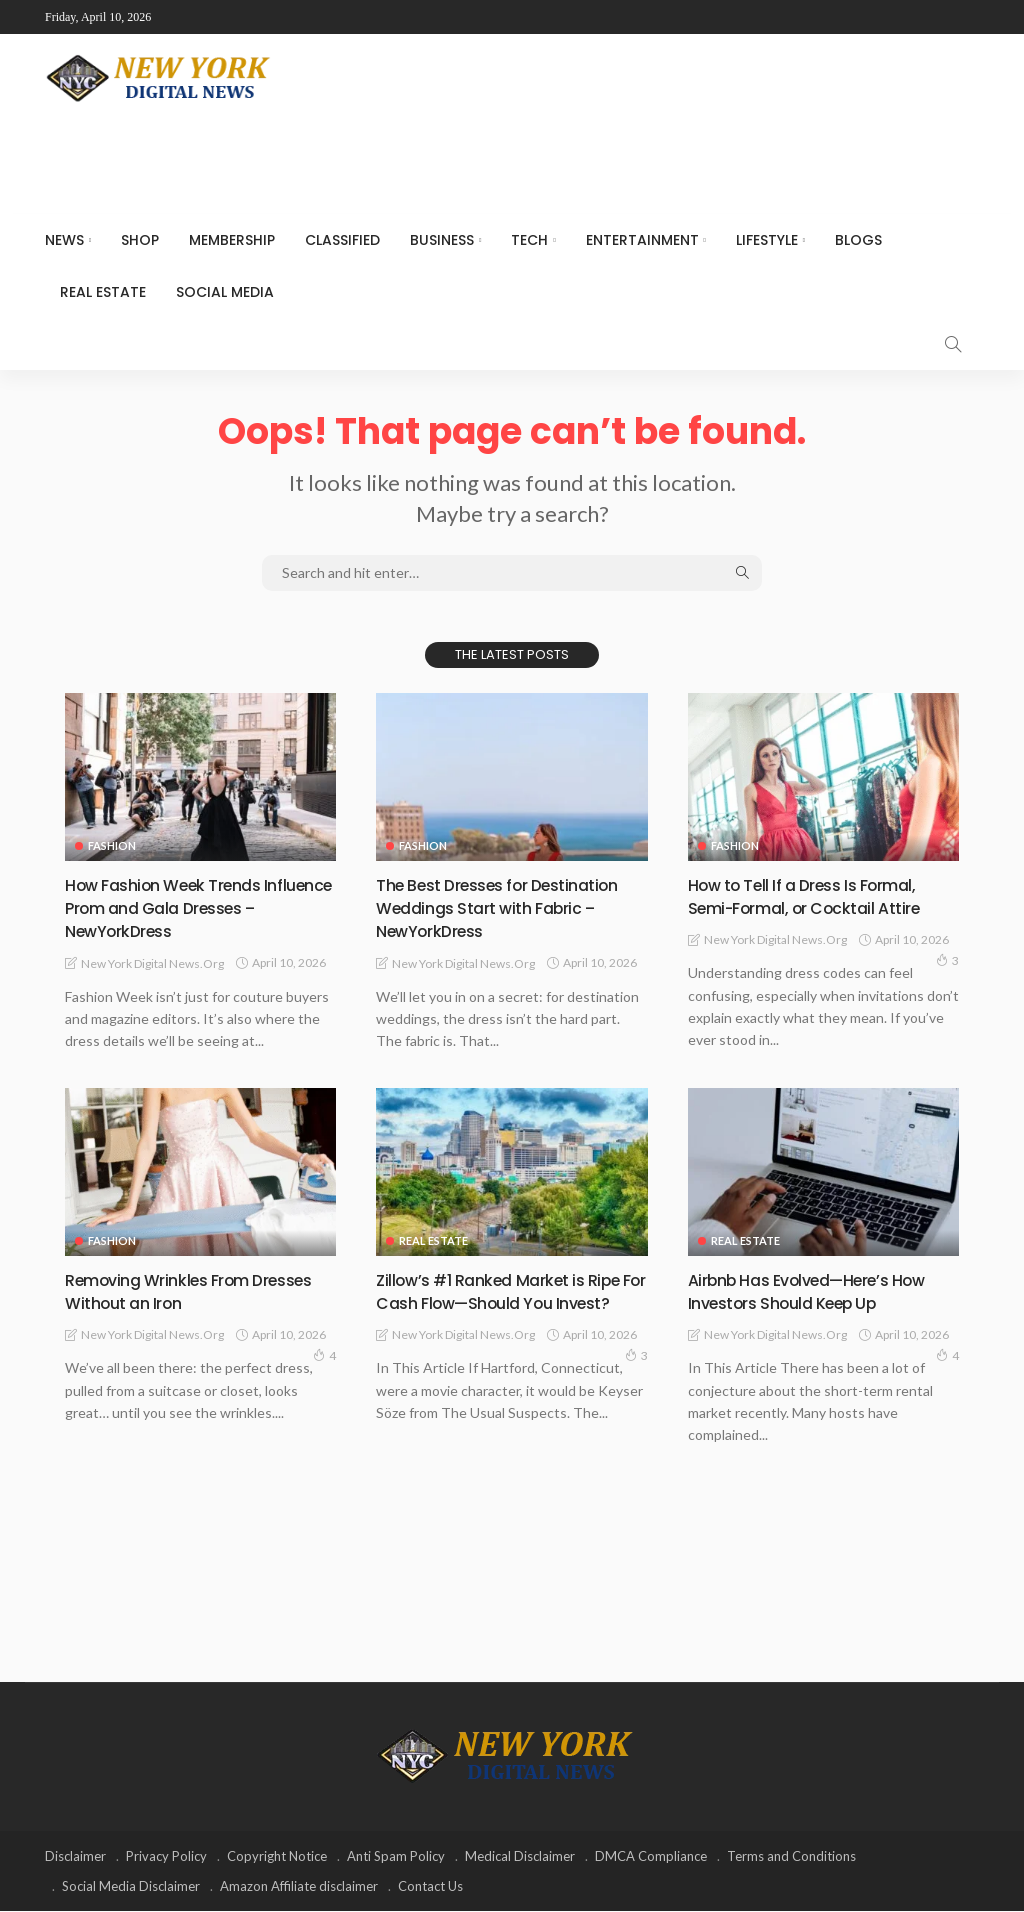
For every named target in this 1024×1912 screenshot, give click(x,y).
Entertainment (642, 240)
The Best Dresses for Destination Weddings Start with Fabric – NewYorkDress (511, 908)
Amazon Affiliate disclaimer (299, 1887)
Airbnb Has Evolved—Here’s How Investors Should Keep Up (821, 1291)
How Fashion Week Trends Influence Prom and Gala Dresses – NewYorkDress (174, 908)
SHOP (140, 240)
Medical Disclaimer (520, 1857)
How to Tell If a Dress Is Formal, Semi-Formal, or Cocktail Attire (817, 896)
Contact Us (430, 1887)
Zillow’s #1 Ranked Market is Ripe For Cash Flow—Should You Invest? (510, 1303)
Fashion (112, 845)
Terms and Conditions (791, 1857)
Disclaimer (75, 1857)
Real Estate (103, 292)
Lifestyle (767, 240)
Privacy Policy (166, 1857)
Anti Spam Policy (396, 1857)
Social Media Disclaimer (131, 1887)
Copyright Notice (277, 1857)
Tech (529, 240)
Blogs (858, 240)
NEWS (64, 240)
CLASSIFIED (342, 240)
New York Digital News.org (152, 963)
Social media (225, 292)
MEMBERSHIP (232, 240)
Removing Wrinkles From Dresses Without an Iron (167, 1291)
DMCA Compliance (651, 1857)
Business (442, 240)
